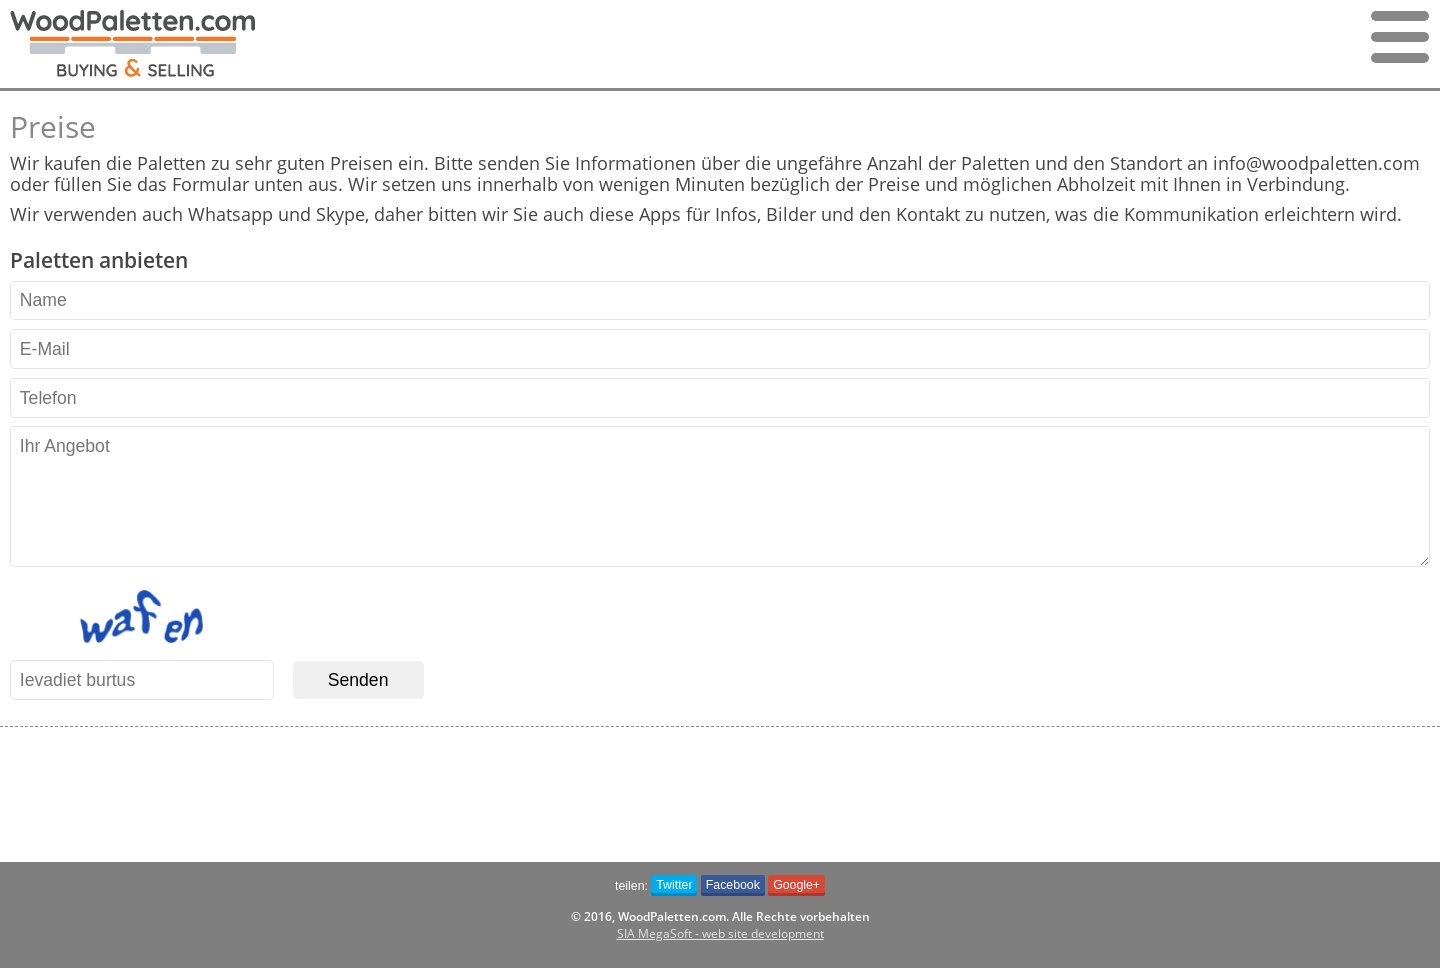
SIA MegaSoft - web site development (720, 933)
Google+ (796, 885)
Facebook (733, 885)
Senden (358, 680)
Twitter (674, 885)
